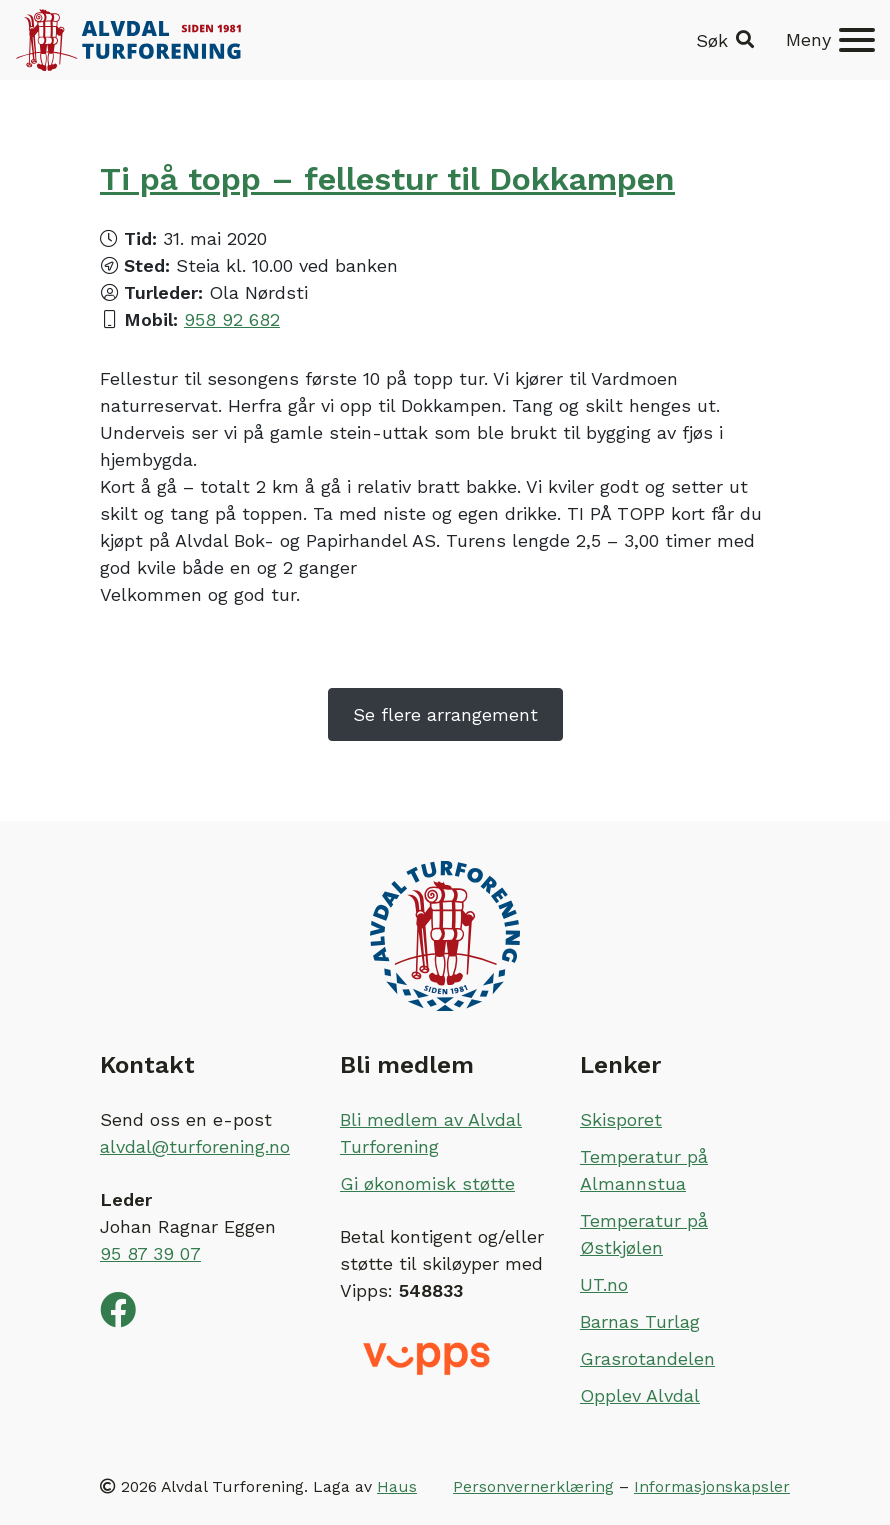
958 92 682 (232, 319)
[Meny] (830, 40)
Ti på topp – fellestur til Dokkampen (387, 179)
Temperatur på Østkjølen (644, 1234)
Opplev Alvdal (640, 1395)
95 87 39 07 (150, 1253)
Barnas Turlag (640, 1321)
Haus (397, 1486)
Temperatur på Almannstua (644, 1170)
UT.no (604, 1284)
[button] (725, 40)
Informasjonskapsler (712, 1486)
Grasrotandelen (647, 1358)
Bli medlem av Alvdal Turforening (431, 1133)
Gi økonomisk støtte (427, 1183)
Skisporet (621, 1119)
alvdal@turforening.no (195, 1146)
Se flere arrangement (445, 714)
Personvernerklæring (533, 1486)
